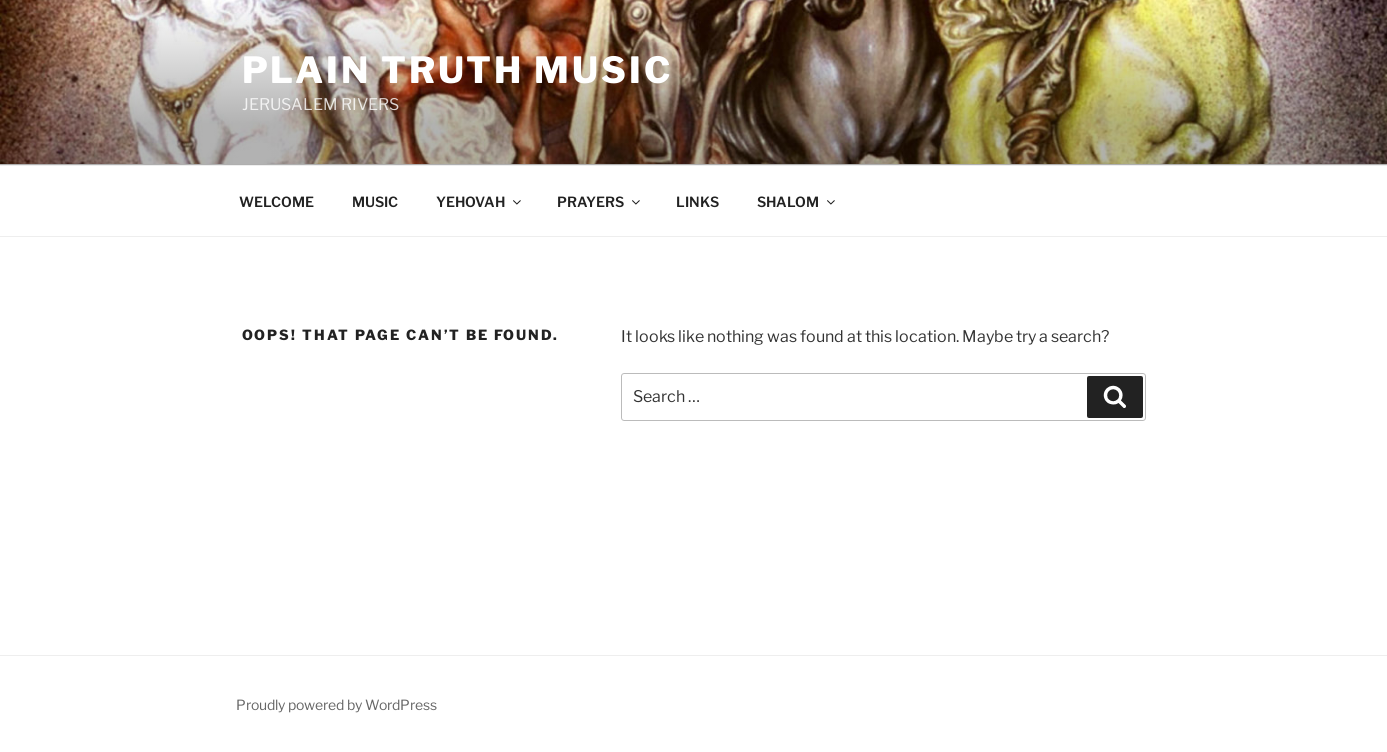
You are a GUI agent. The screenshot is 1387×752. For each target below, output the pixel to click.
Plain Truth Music (457, 70)
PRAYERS (600, 201)
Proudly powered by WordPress (336, 704)
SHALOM (797, 201)
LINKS (697, 201)
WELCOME (276, 201)
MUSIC (375, 201)
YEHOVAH (480, 201)
